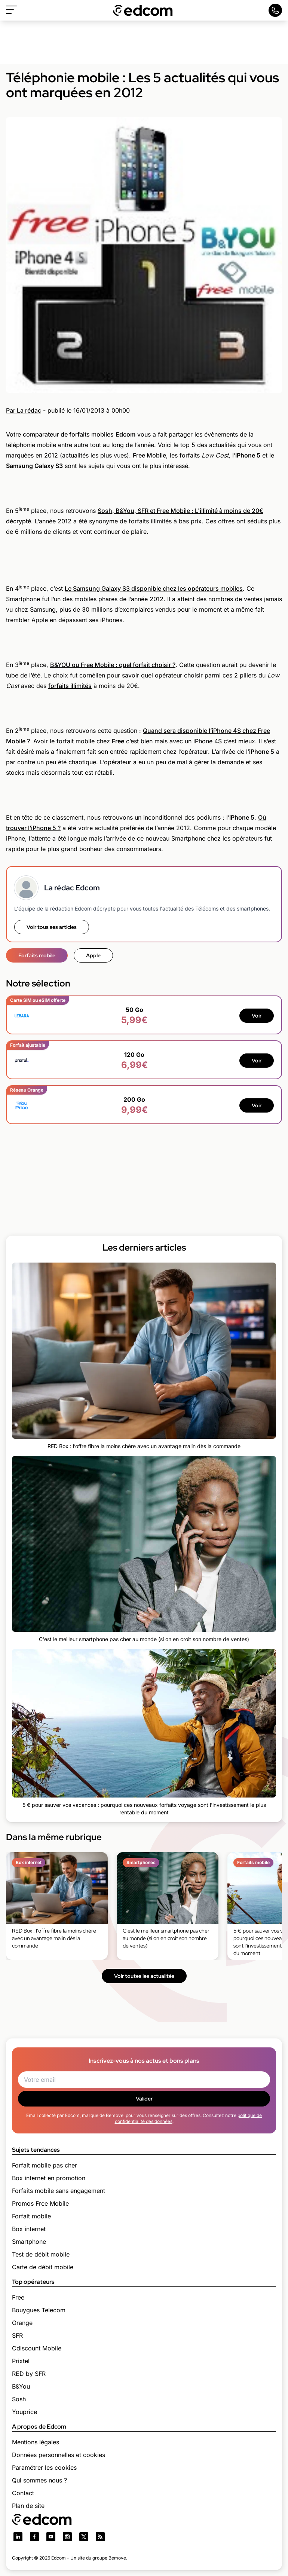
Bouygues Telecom (38, 2310)
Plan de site (28, 2505)
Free (18, 2297)
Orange (22, 2322)
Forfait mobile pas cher (44, 2165)
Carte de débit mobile (42, 2267)
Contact (23, 2493)
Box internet (29, 2229)
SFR (17, 2335)
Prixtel (21, 2361)
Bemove (117, 2558)
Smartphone (29, 2241)
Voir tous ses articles (52, 927)
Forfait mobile (31, 2216)
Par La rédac (23, 410)
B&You (21, 2386)
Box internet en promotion (48, 2178)
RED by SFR (29, 2373)
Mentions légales (35, 2442)
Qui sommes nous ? (39, 2480)
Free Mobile (149, 455)
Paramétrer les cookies (44, 2467)
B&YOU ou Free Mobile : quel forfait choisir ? (112, 665)
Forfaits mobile (36, 955)
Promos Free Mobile (40, 2203)
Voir (256, 1015)
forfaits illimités (70, 685)
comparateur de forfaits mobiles (68, 434)
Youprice (24, 2412)
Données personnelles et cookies (58, 2455)
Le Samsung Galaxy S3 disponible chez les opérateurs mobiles (154, 588)
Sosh (19, 2399)
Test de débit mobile (41, 2254)
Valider (144, 2098)
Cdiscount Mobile (36, 2348)
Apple (93, 955)
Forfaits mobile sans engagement (58, 2190)
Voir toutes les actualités (144, 1976)
